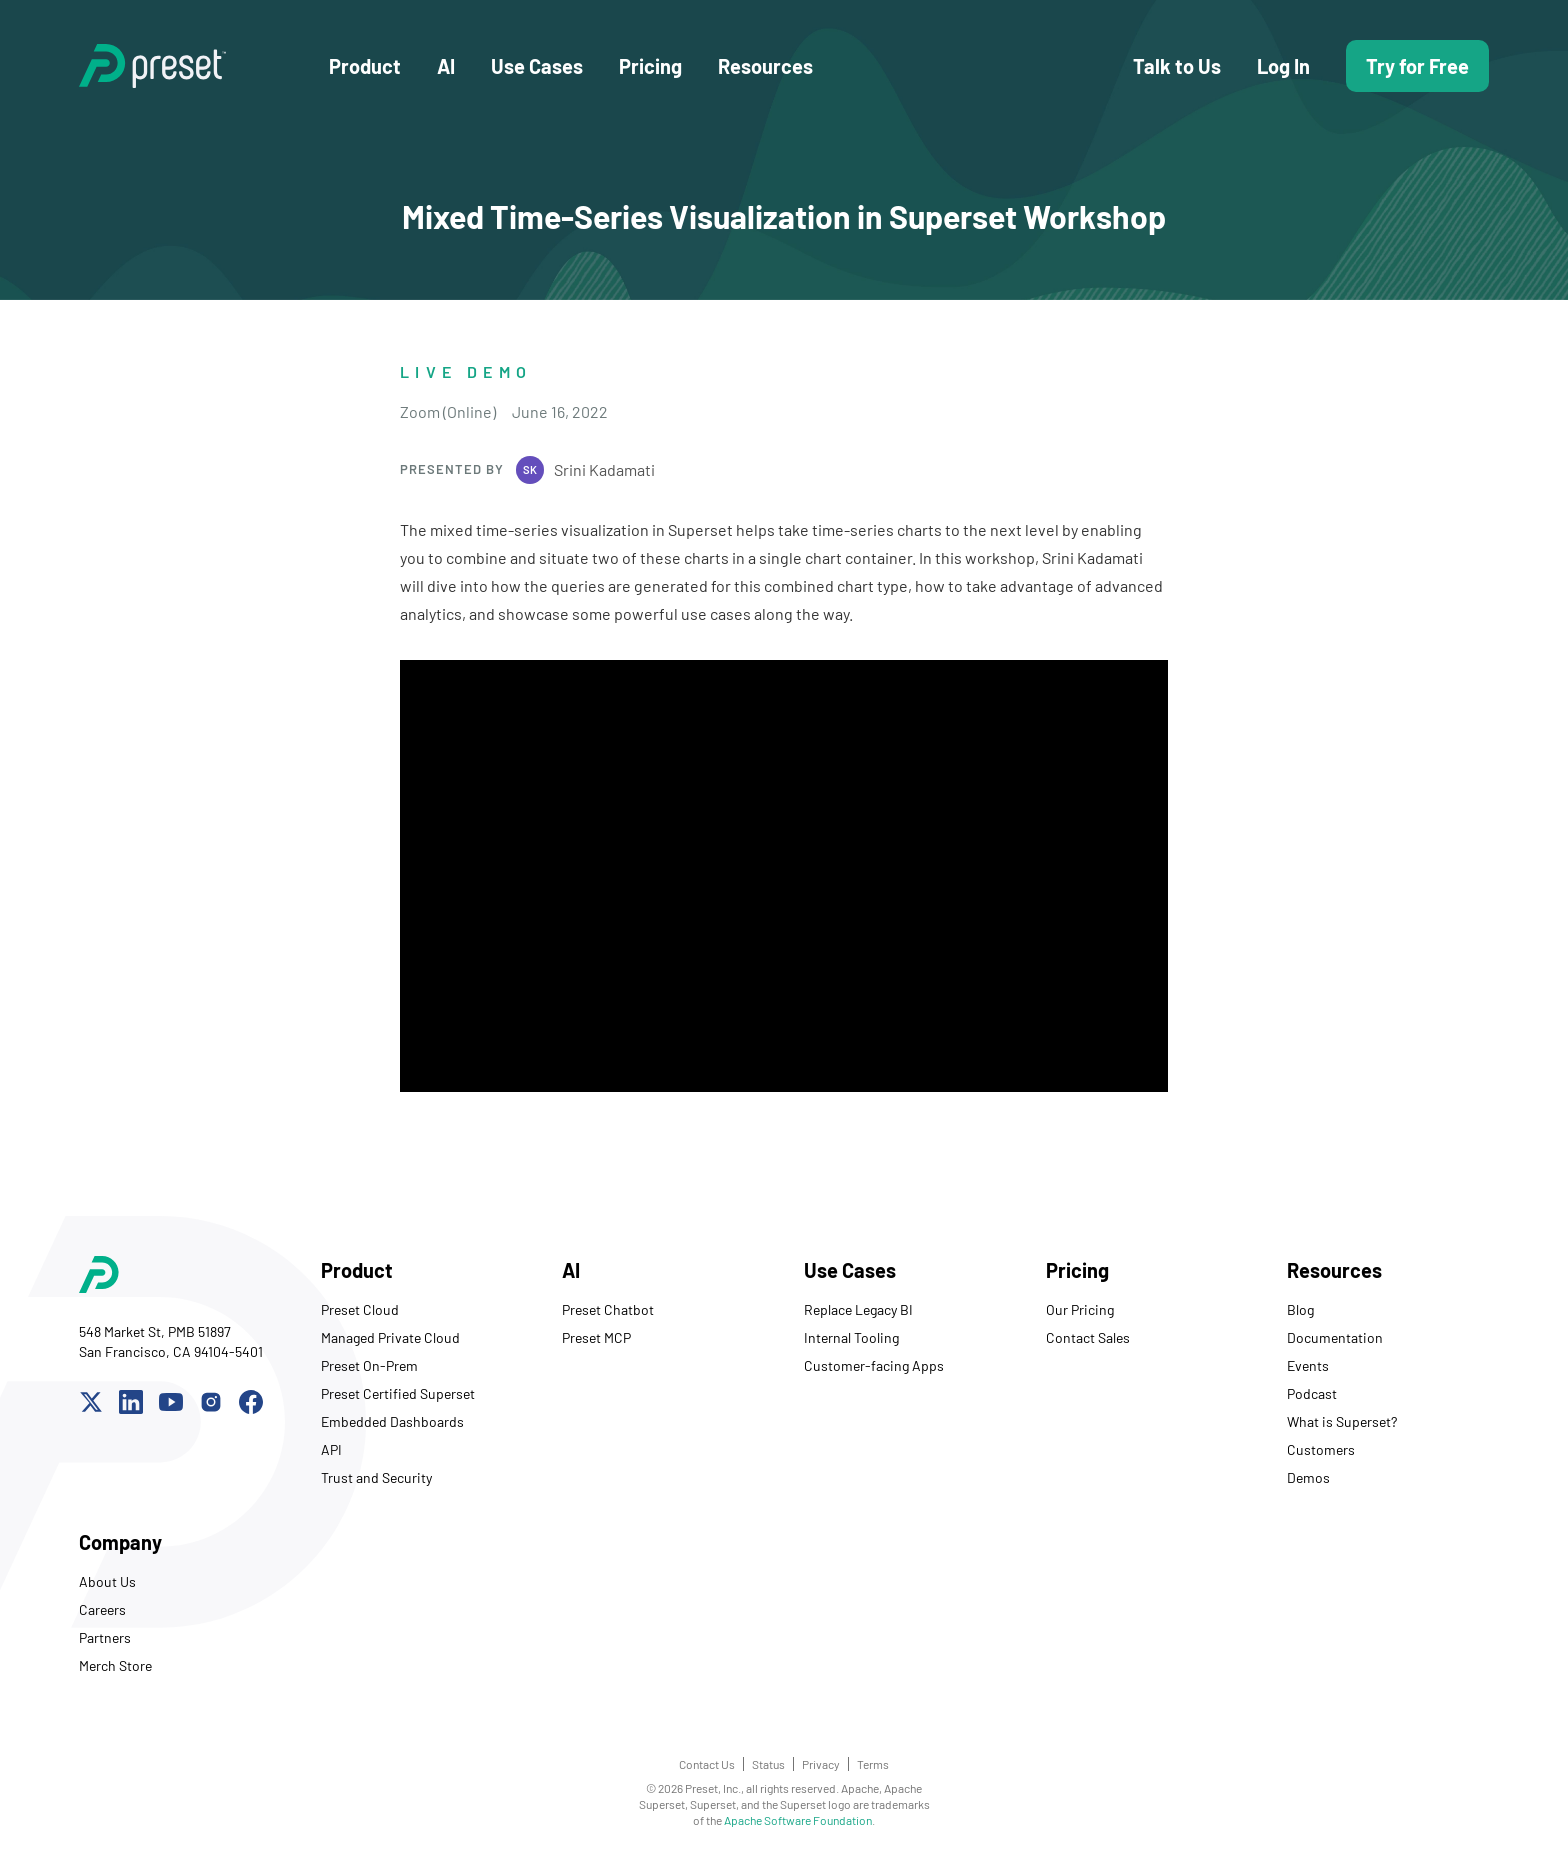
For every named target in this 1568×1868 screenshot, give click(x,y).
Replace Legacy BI (858, 1309)
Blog (1300, 1309)
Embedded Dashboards (392, 1421)
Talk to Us (1177, 66)
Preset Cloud (360, 1309)
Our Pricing (1080, 1309)
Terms (873, 1764)
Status (768, 1764)
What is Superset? (1342, 1421)
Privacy (821, 1764)
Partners (105, 1637)
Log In (1283, 66)
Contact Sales (1088, 1337)
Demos (1308, 1477)
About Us (107, 1581)
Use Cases (537, 66)
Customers (1321, 1449)
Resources (765, 66)
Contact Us (707, 1764)
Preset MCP (596, 1337)
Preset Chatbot (608, 1309)
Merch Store (115, 1665)
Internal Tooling (851, 1337)
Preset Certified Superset (398, 1393)
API (331, 1449)
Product (365, 66)
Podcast (1312, 1393)
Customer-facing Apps (874, 1365)
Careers (102, 1609)
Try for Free (1417, 66)
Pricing (650, 66)
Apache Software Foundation (798, 1820)
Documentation (1335, 1337)
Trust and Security (376, 1477)
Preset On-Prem (369, 1365)
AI (446, 66)
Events (1308, 1365)
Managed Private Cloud (390, 1337)
